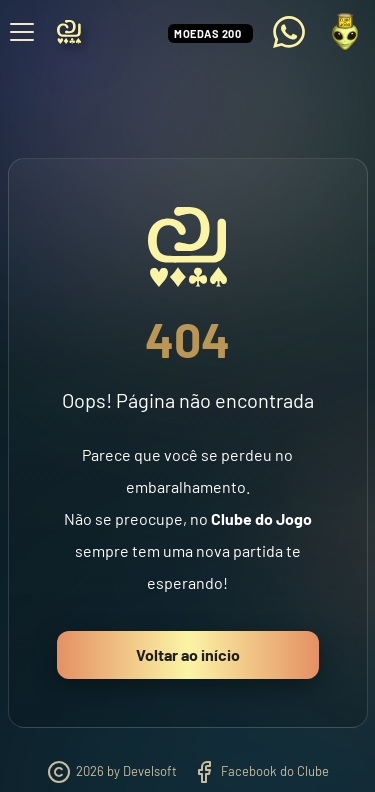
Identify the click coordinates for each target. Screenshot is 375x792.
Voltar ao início (188, 654)
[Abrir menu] (22, 32)
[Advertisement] (188, 89)
